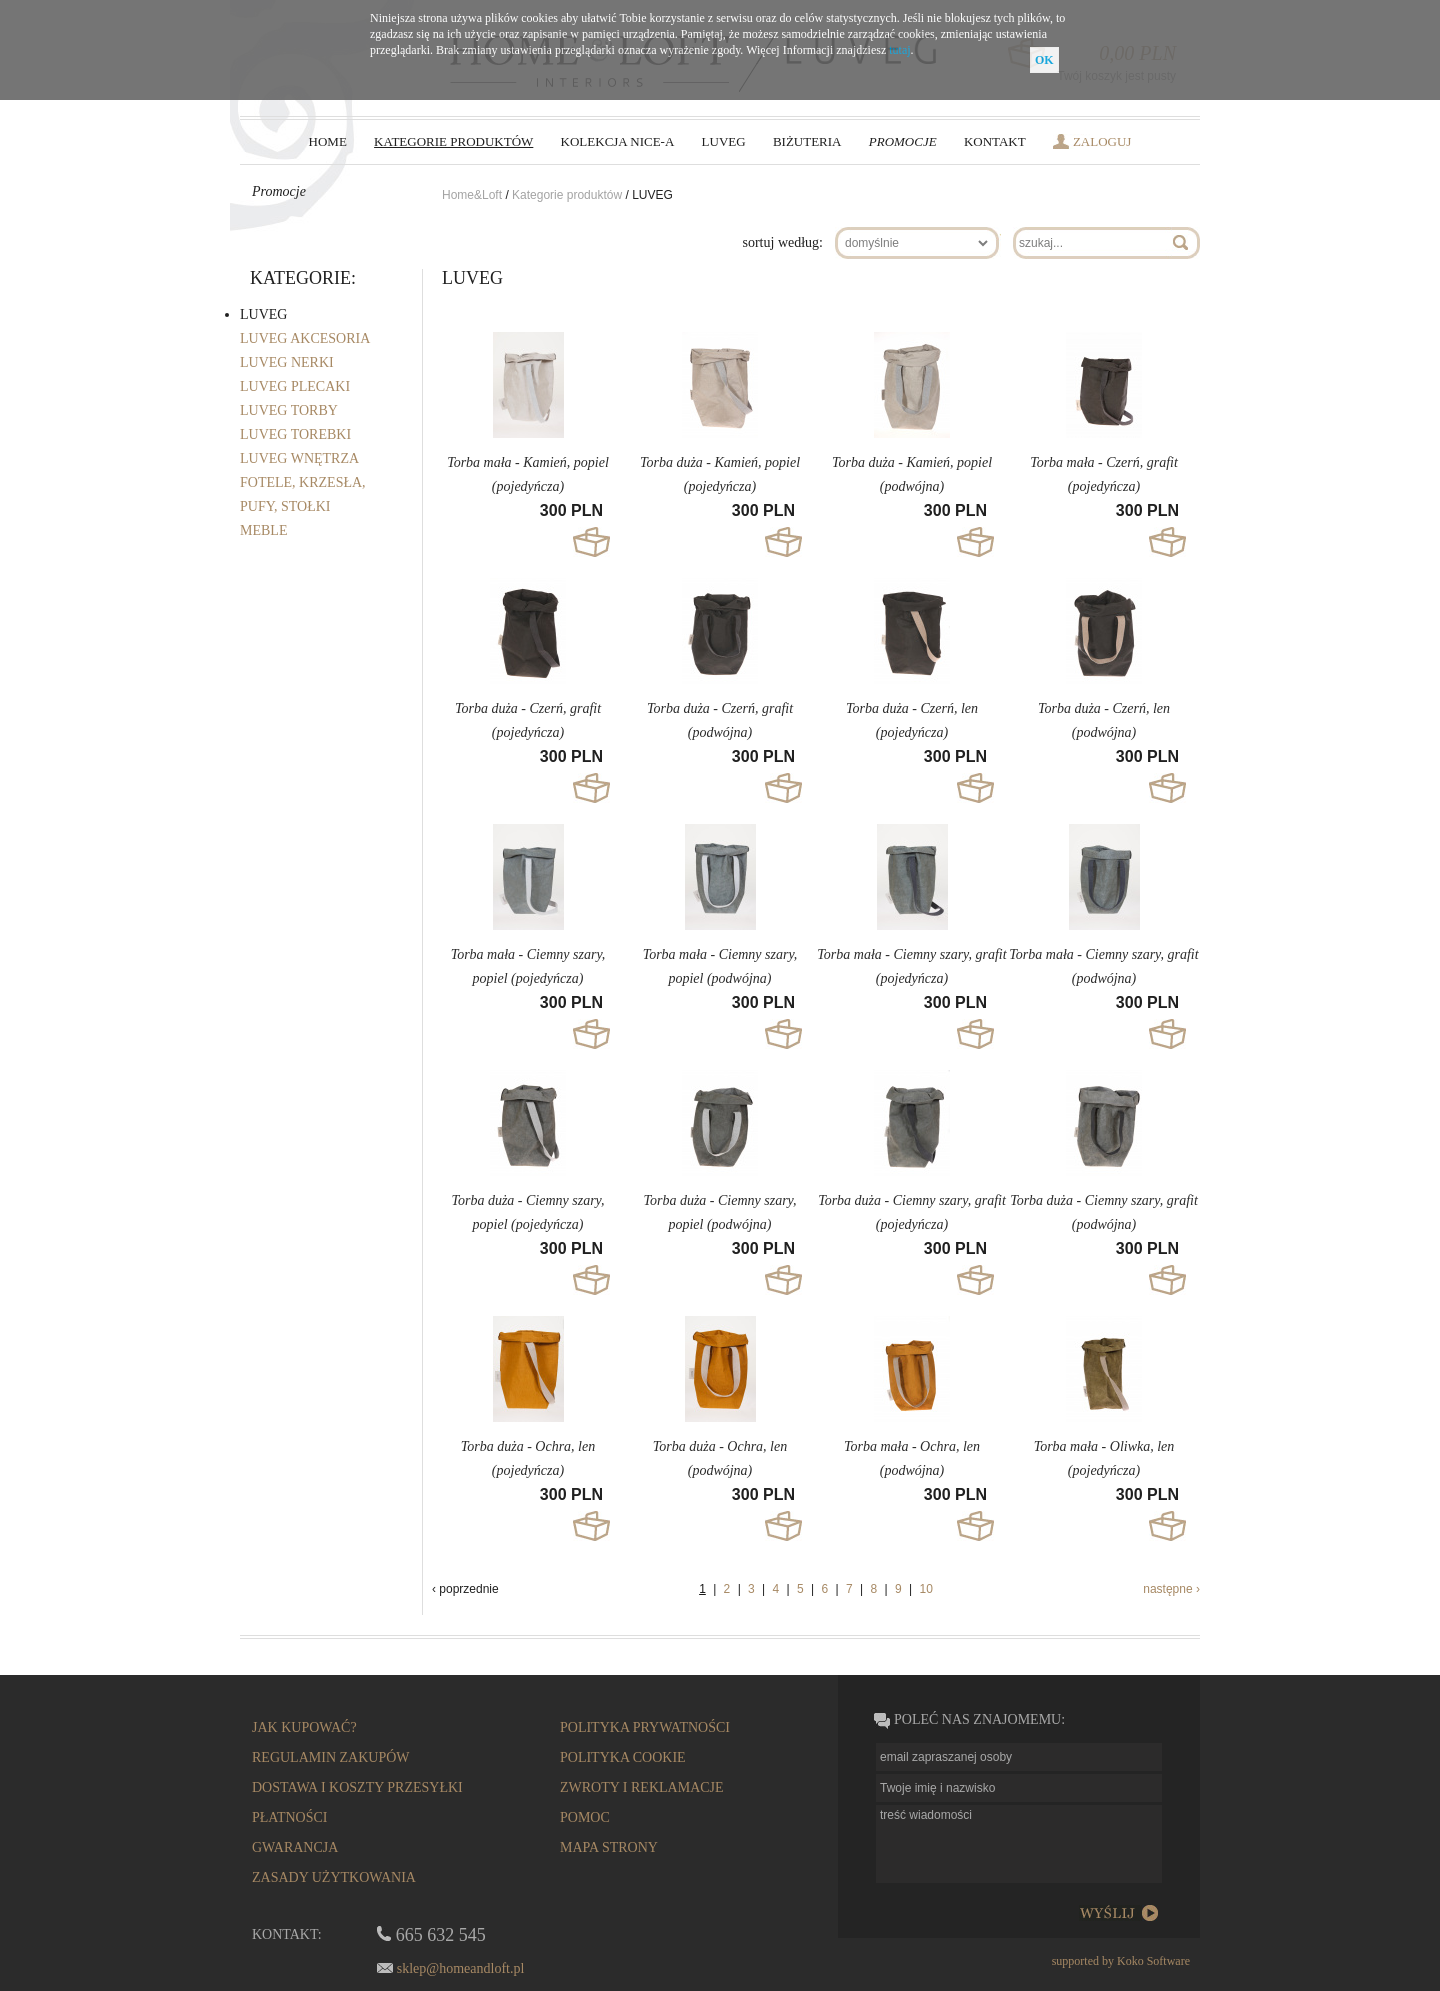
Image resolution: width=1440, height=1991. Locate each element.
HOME (328, 141)
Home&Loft (473, 195)
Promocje (903, 141)
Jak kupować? (304, 1727)
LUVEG (724, 141)
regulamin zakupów (331, 1757)
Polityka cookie (623, 1757)
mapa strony (609, 1847)
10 (925, 1589)
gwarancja (295, 1847)
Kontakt (995, 141)
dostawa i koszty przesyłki (357, 1787)
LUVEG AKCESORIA (305, 338)
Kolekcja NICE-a (618, 141)
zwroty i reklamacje (642, 1787)
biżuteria (807, 141)
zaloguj (1102, 141)
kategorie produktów (453, 141)
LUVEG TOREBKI (295, 434)
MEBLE (263, 530)
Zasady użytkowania (334, 1877)
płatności (289, 1817)
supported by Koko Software (1121, 1961)
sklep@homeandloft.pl (461, 1968)
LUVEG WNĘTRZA (299, 458)
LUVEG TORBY (289, 410)
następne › (1171, 1589)
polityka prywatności (645, 1727)
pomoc (585, 1817)
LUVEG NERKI (287, 362)
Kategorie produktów (567, 195)
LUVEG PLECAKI (295, 386)
